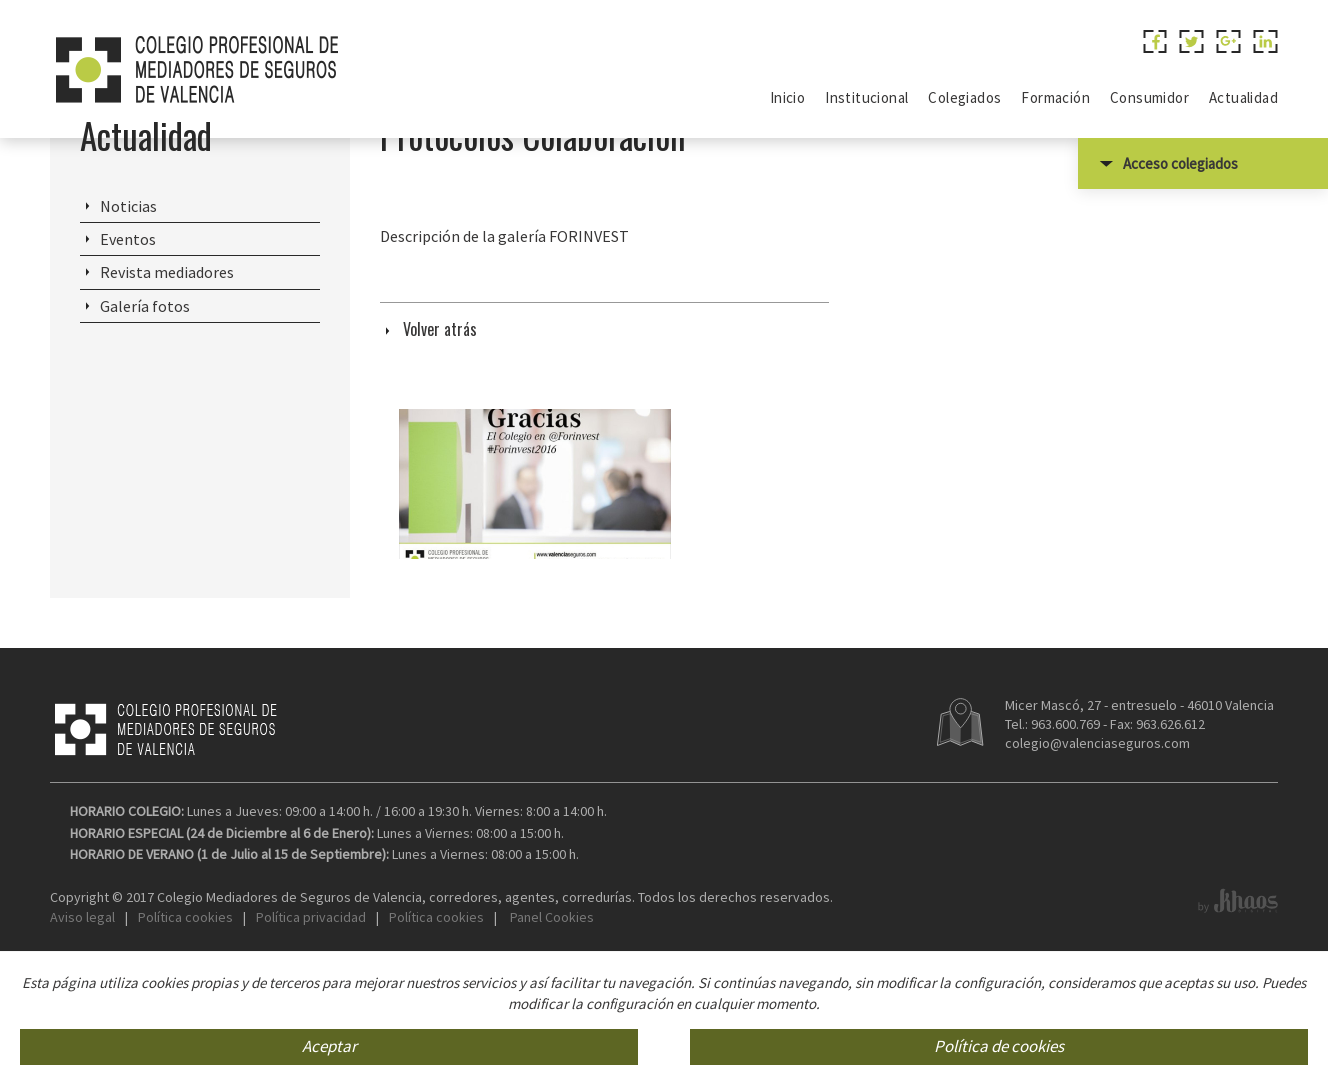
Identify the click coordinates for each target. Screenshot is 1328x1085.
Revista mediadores (167, 380)
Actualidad (146, 242)
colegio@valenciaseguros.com (1097, 850)
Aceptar (329, 1047)
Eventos (128, 346)
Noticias (128, 313)
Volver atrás (440, 436)
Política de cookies (999, 1047)
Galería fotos (145, 413)
